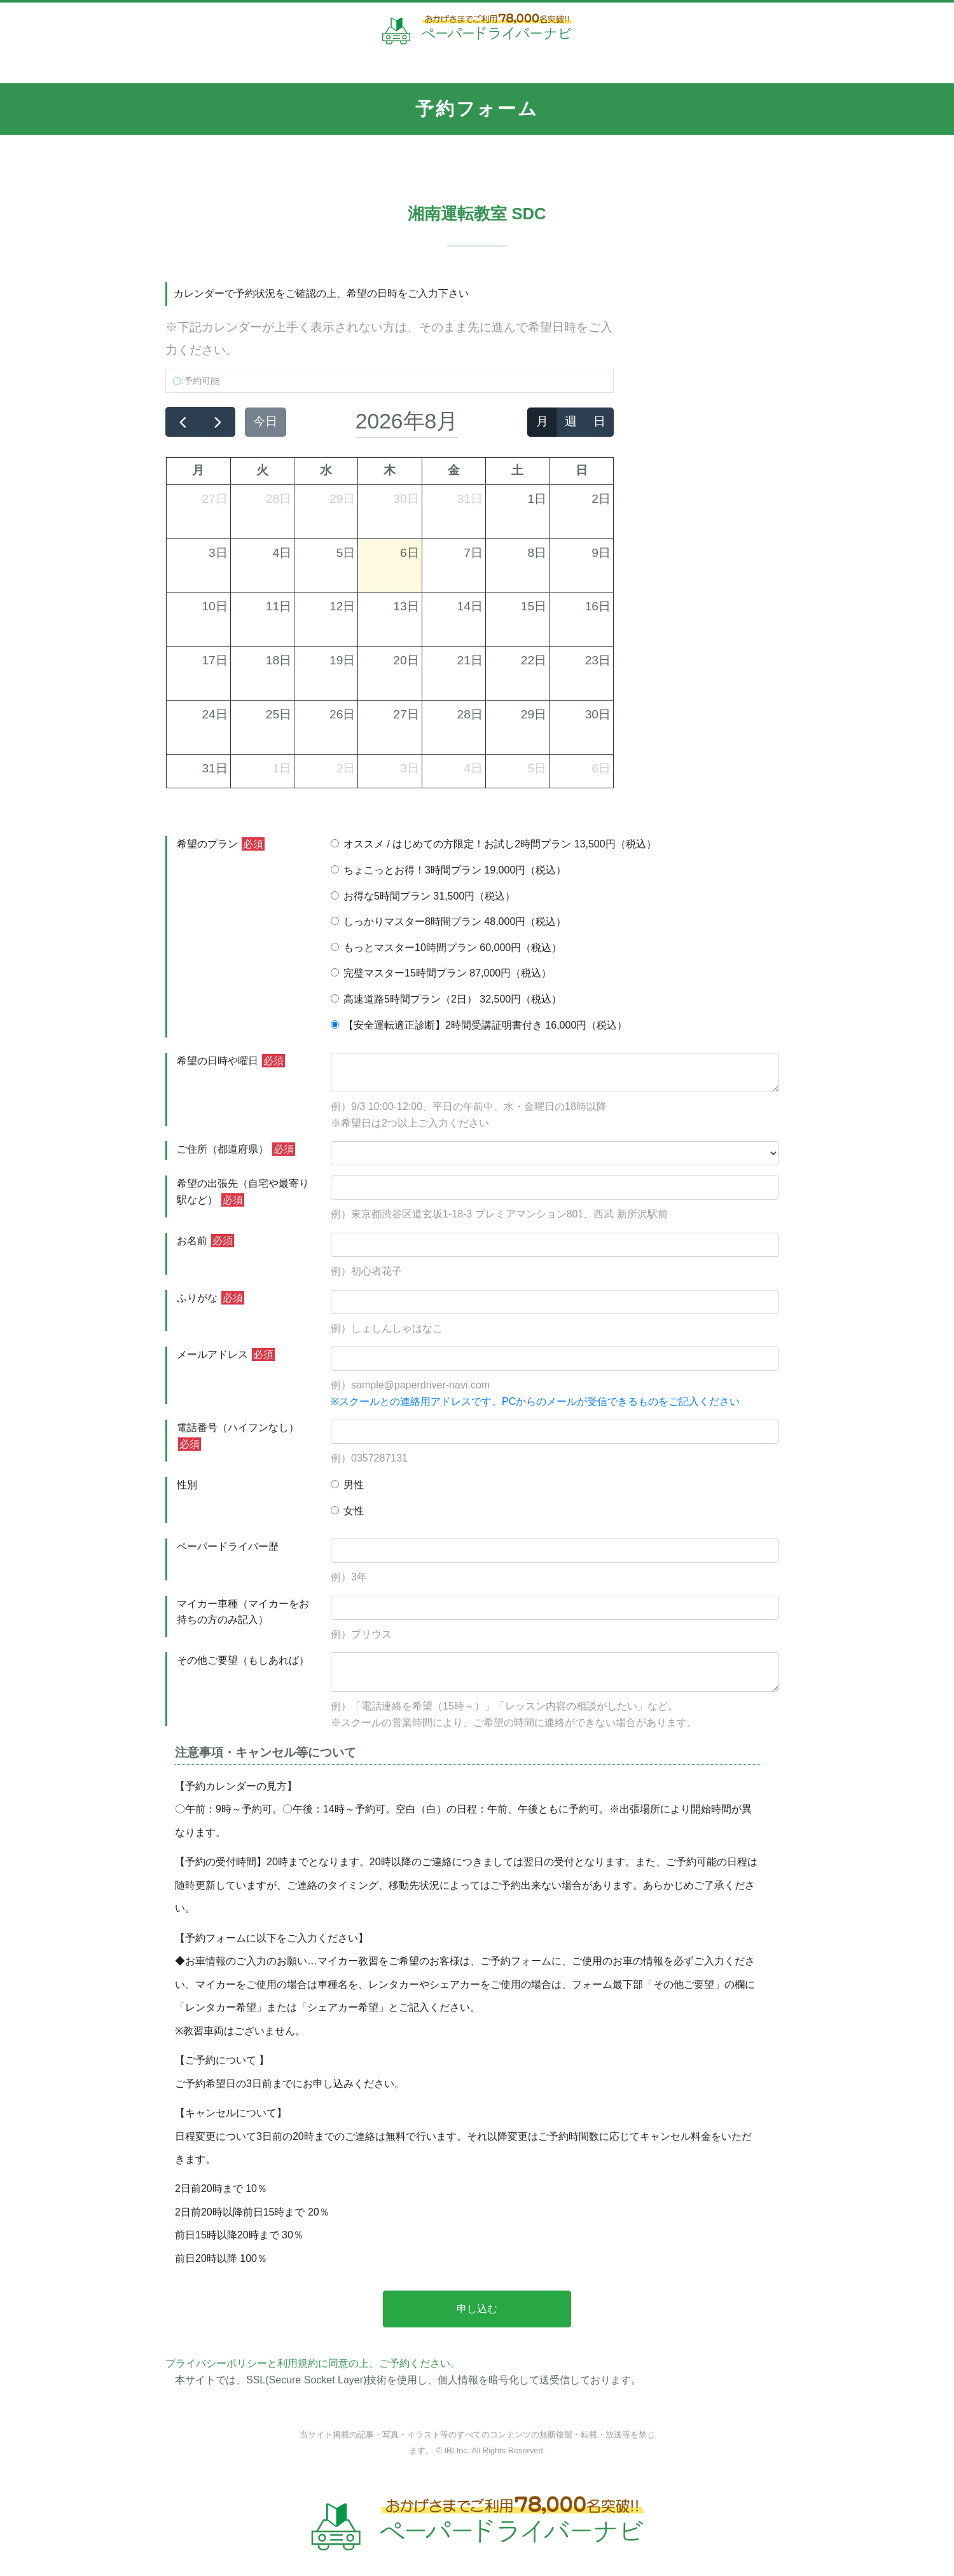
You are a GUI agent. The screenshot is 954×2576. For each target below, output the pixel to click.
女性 (347, 1510)
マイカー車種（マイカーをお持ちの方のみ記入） (243, 1612)
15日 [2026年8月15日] (533, 606)
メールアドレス (226, 1354)
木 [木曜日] (390, 470)
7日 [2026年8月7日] (473, 552)
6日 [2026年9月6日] (601, 768)
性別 (187, 1484)
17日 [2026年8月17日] (214, 660)
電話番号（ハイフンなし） (238, 1436)
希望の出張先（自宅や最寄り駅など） (243, 1192)
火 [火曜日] (262, 470)
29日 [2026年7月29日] (342, 498)
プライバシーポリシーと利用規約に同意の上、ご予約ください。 (312, 2363)
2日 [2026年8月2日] (601, 498)
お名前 (205, 1240)
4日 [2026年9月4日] (473, 768)
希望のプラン (221, 844)
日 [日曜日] (582, 470)
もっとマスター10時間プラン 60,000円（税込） (446, 947)
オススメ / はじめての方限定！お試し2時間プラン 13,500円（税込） (493, 844)
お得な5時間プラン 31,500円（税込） (423, 896)
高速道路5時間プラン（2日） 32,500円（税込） (446, 999)
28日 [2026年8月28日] (470, 714)
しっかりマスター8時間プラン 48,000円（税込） (448, 921)
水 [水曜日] (326, 470)
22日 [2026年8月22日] (533, 660)
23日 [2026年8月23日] (598, 660)
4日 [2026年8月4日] (281, 552)
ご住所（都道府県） (236, 1149)
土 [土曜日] (517, 470)
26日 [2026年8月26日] (342, 714)
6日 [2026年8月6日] (409, 552)
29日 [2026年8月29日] (533, 714)
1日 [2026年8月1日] (537, 498)
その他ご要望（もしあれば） (243, 1660)
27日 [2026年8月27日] (405, 714)
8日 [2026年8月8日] (537, 552)
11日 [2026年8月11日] (278, 606)
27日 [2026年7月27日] (214, 498)
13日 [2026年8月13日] (405, 606)
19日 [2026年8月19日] (342, 660)
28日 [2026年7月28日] (278, 498)
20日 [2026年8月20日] (405, 660)
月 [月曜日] (198, 470)
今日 (265, 421)
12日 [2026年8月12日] (342, 606)
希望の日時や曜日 (231, 1060)
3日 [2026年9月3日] (409, 768)
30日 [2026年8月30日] (598, 714)
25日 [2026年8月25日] (278, 714)
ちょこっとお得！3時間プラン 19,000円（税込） (448, 870)
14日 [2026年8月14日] (470, 606)
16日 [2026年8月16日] (598, 606)
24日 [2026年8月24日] (214, 714)
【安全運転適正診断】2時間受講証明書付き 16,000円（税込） (479, 1025)
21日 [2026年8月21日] (470, 660)
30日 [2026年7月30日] (405, 498)
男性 (347, 1484)
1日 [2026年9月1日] (281, 768)
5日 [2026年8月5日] (346, 552)
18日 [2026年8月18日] (278, 660)
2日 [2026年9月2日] (346, 768)
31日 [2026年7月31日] (470, 498)
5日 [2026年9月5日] (537, 768)
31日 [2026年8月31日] (214, 768)
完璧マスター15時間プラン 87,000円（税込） (441, 973)
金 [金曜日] (454, 470)
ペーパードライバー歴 (228, 1546)
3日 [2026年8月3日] (218, 552)
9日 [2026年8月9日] (601, 552)
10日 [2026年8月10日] (214, 606)
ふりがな (210, 1298)
